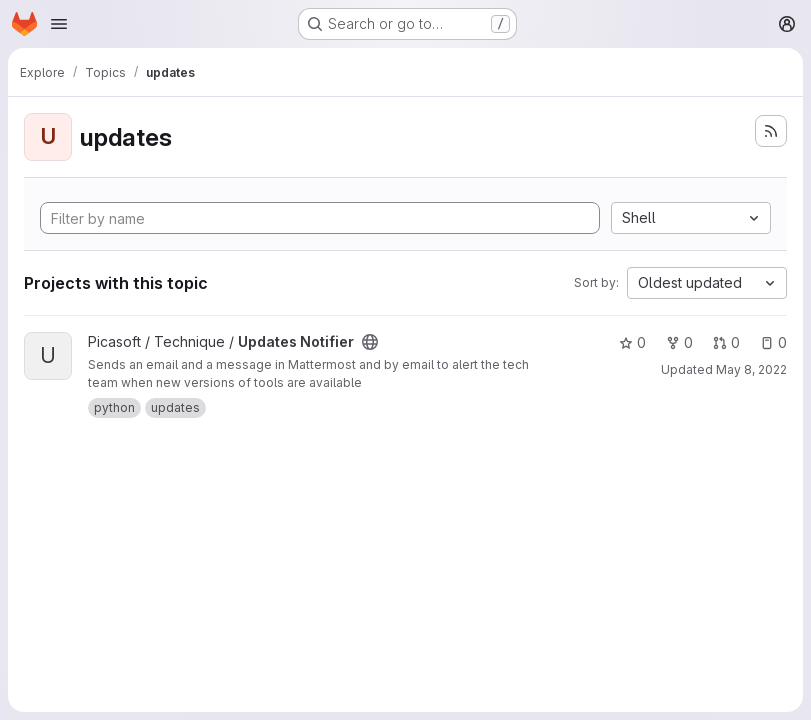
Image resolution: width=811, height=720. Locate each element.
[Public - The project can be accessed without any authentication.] (370, 342)
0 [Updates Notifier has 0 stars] (632, 342)
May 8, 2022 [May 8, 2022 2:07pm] (751, 369)
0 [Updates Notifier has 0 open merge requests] (726, 342)
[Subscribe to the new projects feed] (771, 131)
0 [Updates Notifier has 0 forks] (679, 342)
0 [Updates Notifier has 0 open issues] (773, 342)
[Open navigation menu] (59, 24)
